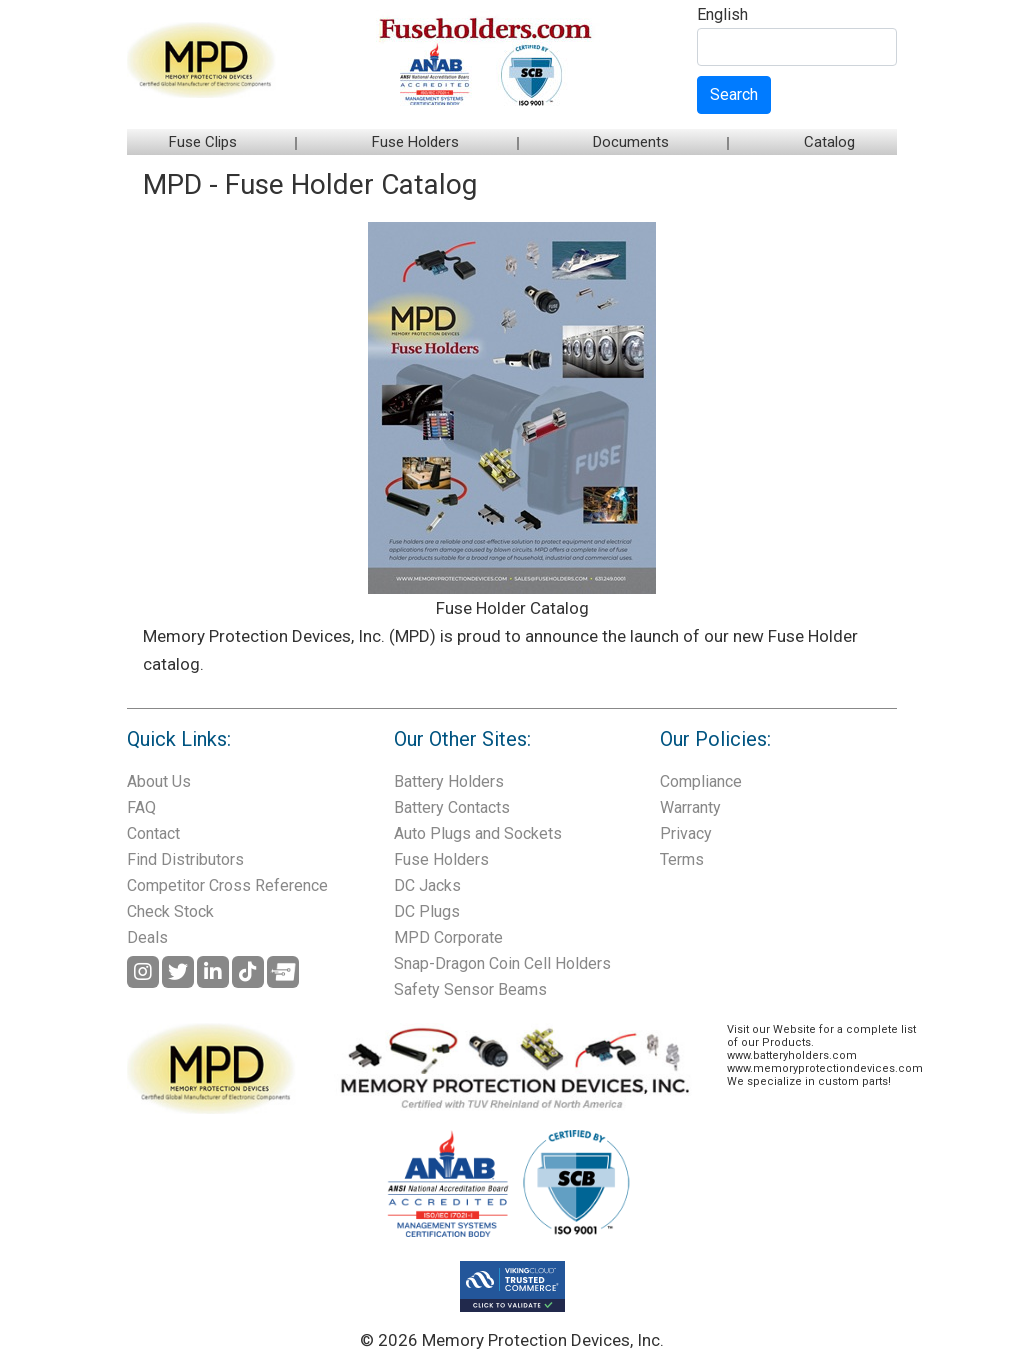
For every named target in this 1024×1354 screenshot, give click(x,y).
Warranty (690, 807)
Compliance (701, 781)
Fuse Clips (203, 142)
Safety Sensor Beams (470, 989)
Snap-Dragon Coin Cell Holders (502, 963)
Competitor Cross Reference (227, 885)
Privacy (686, 833)
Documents (631, 142)
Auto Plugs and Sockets (478, 833)
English (722, 15)
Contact (153, 833)
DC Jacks (427, 885)
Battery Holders (449, 781)
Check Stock (170, 911)
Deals (147, 937)
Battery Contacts (452, 807)
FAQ (141, 807)
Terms (682, 859)
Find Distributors (185, 859)
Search (734, 94)
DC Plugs (427, 911)
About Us (159, 781)
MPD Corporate (448, 937)
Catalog (829, 142)
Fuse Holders (415, 142)
